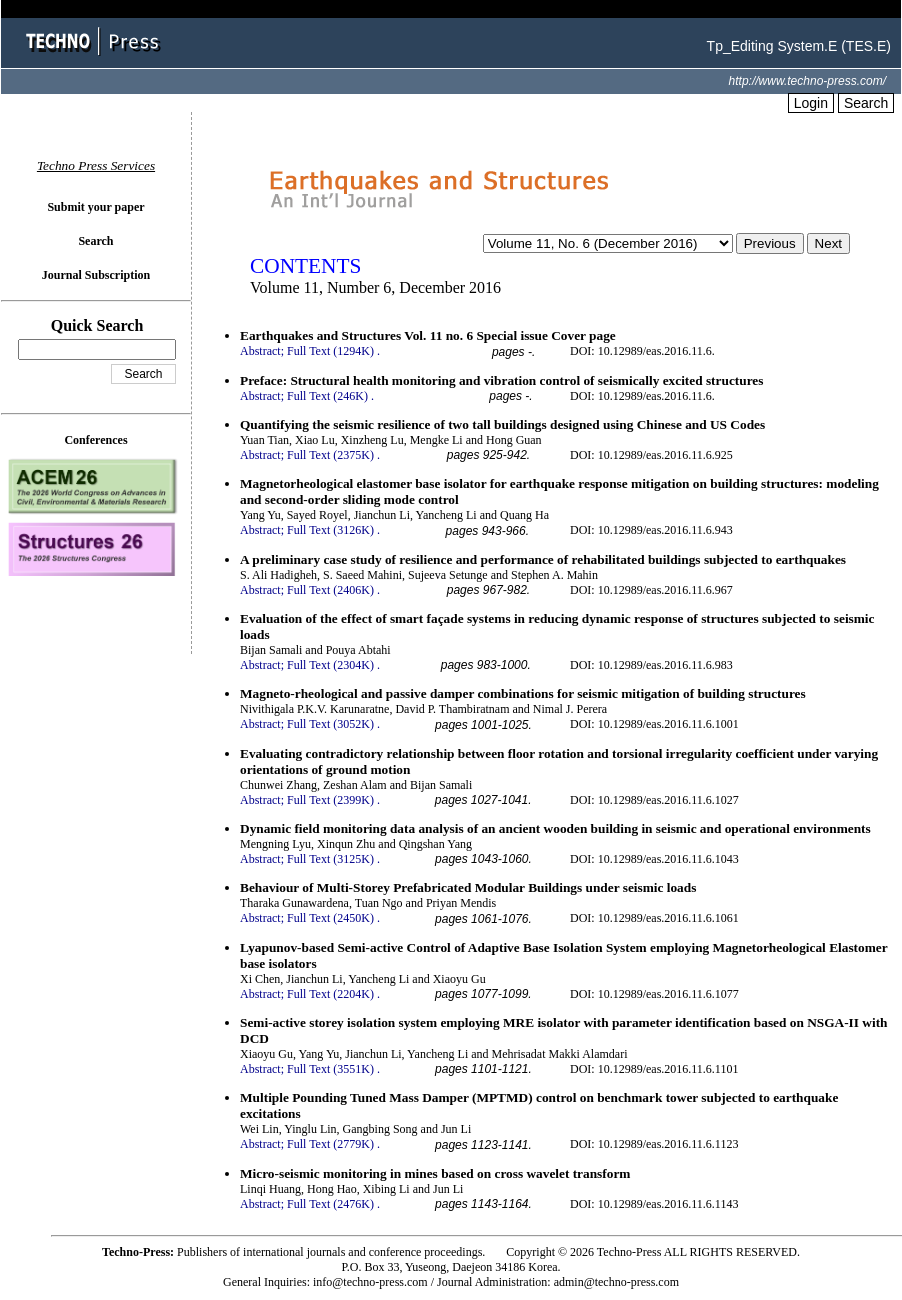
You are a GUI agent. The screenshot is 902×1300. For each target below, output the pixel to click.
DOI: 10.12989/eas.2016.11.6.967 (651, 590)
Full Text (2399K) (330, 800)
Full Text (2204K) (330, 994)
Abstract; (262, 351)
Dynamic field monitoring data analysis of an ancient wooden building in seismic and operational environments (555, 828)
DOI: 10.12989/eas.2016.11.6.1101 (654, 1069)
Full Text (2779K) (330, 1144)
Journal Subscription (96, 275)
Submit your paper (95, 207)
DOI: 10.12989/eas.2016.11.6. (642, 351)
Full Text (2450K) (330, 918)
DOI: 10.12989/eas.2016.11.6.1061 (654, 918)
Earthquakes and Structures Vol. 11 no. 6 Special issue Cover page (428, 335)
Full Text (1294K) (330, 351)
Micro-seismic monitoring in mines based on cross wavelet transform (435, 1173)
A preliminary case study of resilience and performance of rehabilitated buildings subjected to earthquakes (543, 559)
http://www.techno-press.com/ (807, 81)
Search (866, 103)
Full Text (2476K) (330, 1204)
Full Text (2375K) (330, 455)
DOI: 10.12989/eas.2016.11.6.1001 (654, 724)
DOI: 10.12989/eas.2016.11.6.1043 (654, 859)
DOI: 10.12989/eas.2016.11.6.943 (651, 530)
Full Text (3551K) (330, 1069)
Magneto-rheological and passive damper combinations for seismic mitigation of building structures (523, 693)
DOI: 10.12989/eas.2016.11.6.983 (651, 665)
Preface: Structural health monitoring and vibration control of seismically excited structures (501, 380)
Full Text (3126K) (330, 530)
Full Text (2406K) (330, 590)
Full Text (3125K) (330, 859)
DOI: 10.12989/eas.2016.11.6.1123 (654, 1144)
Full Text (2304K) (330, 665)
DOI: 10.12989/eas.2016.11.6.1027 (654, 800)
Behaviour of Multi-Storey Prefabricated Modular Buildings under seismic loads (468, 887)
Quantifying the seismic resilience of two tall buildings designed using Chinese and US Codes (502, 424)
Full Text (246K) (327, 396)
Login (811, 103)
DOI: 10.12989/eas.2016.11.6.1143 (654, 1204)
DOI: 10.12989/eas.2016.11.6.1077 (654, 994)
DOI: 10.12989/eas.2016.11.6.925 (651, 455)
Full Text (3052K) (330, 724)
